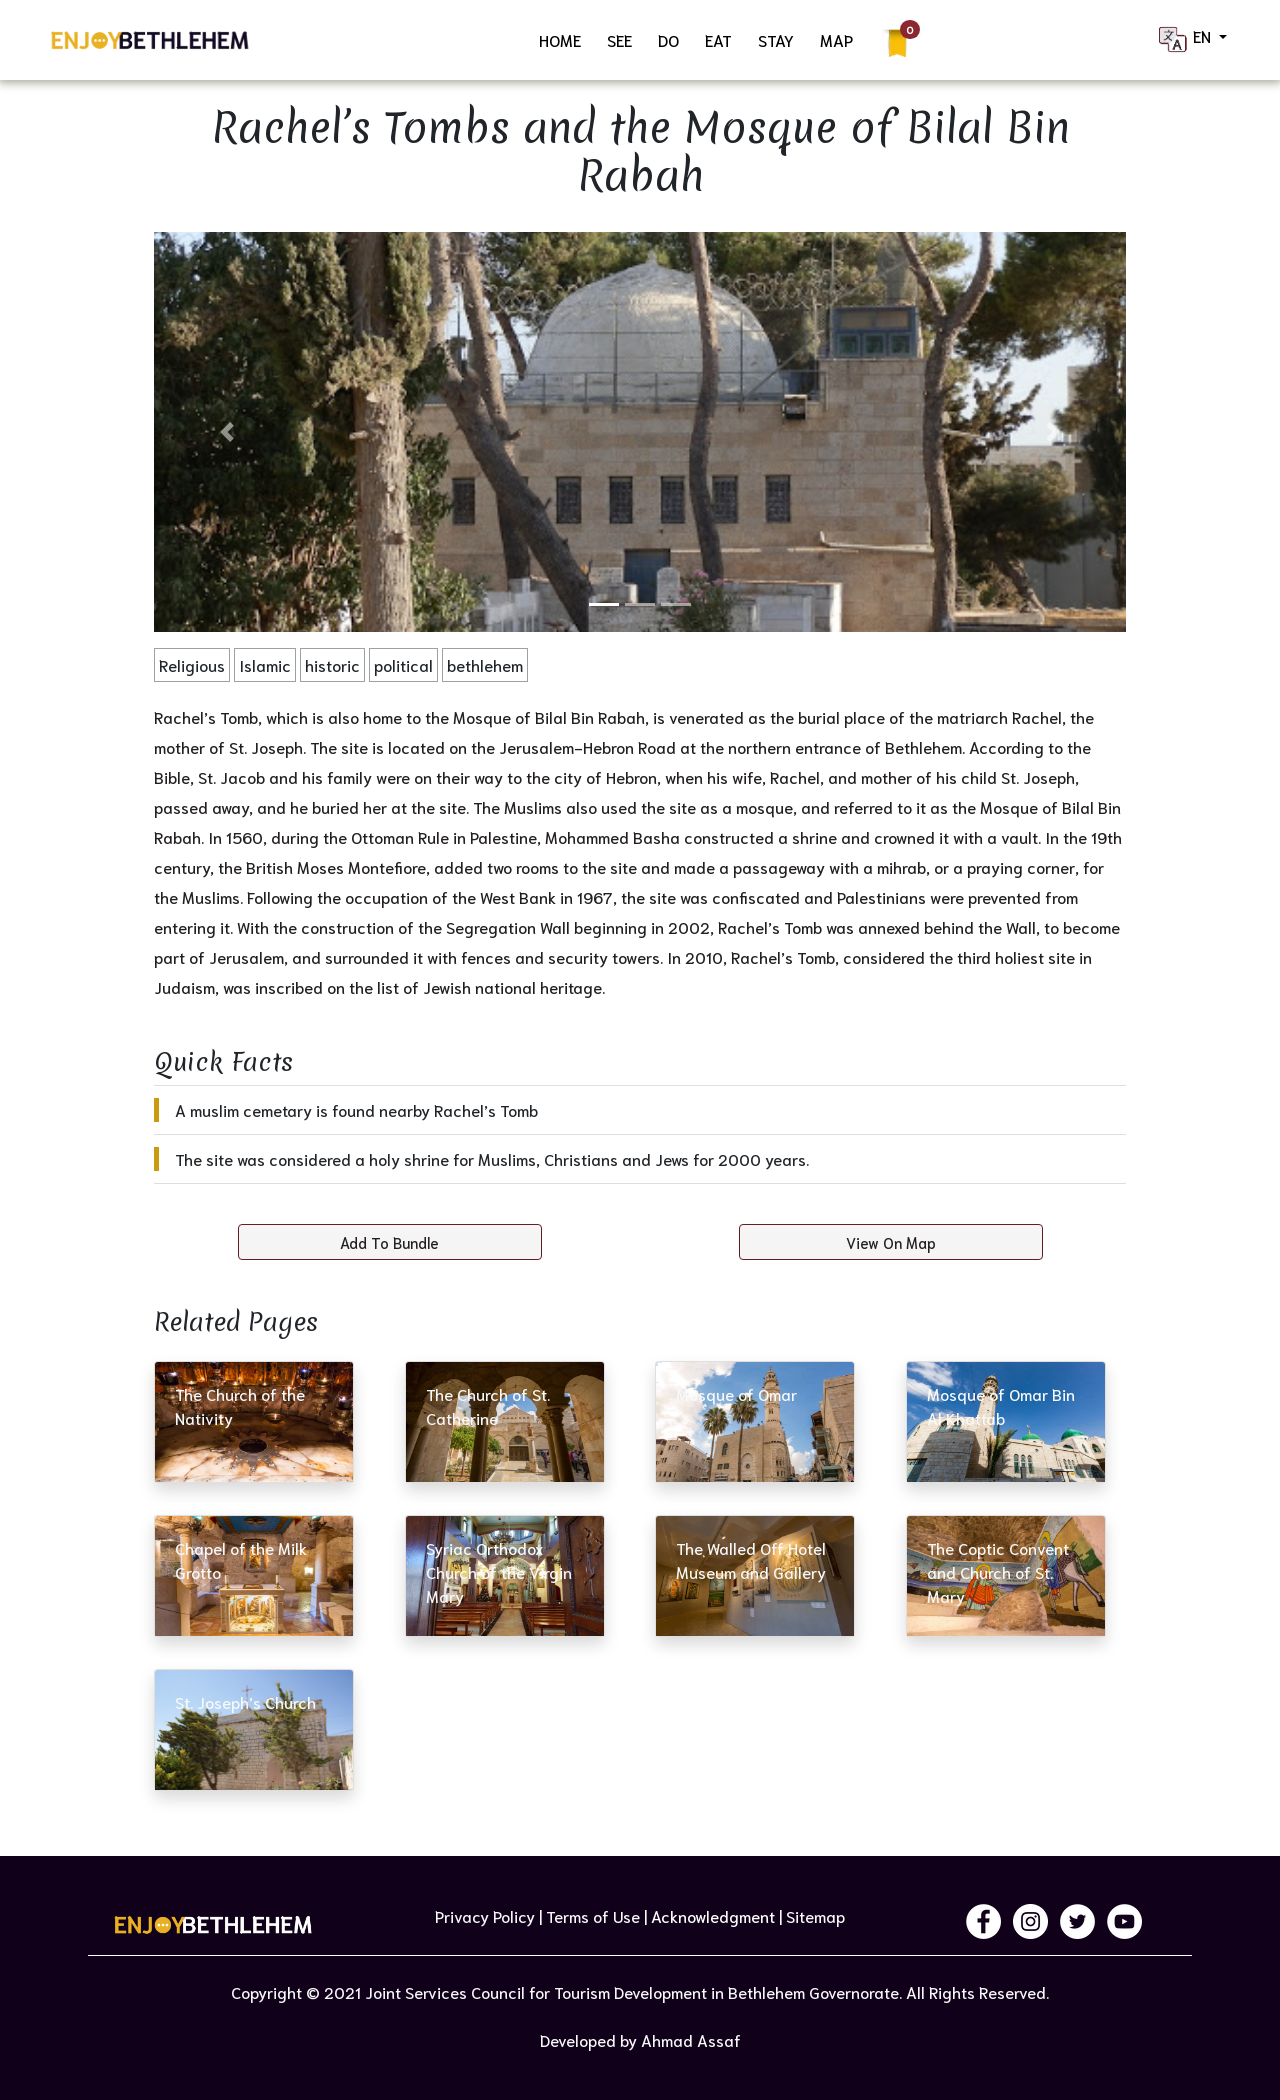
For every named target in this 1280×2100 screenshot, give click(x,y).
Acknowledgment (713, 1915)
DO (668, 39)
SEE (619, 39)
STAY (776, 39)
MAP (836, 39)
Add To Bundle (389, 1242)
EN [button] (1185, 39)
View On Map (891, 1242)
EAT (718, 39)
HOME (560, 39)
